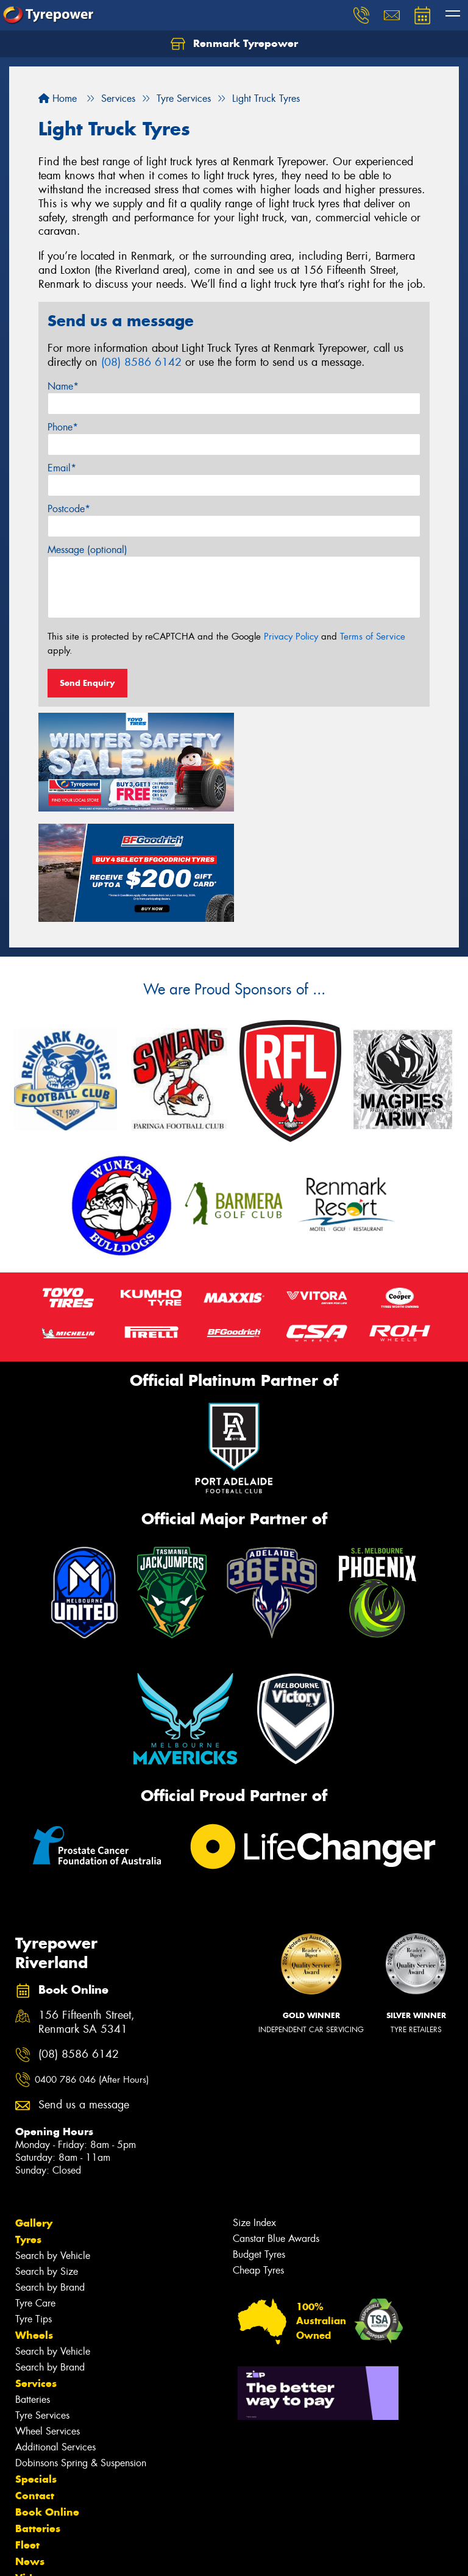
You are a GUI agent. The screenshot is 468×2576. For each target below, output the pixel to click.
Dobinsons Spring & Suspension (80, 2350)
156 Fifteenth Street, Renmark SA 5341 (86, 1910)
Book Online (47, 2399)
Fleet (27, 2432)
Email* (62, 468)
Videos (32, 2465)
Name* (63, 386)
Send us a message (83, 1992)
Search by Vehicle (52, 2142)
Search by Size (46, 2158)
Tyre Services (42, 2302)
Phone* (63, 427)
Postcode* (69, 508)
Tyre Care (35, 2190)
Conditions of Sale (161, 2555)
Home (57, 98)
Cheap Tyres (258, 2157)
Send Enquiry (87, 682)
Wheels (34, 2222)
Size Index (254, 2109)
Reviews (36, 2481)
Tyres (28, 2126)
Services (36, 2270)
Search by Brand (50, 2174)
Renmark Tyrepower (234, 44)
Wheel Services (47, 2318)
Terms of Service (372, 636)
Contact (34, 2382)
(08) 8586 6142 (141, 362)
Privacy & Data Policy (87, 2555)
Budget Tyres (259, 2141)
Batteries (32, 2286)
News (29, 2448)
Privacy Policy (291, 636)
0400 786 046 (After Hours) (92, 1967)
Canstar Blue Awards (276, 2125)
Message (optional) (87, 549)
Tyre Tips (33, 2206)
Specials (36, 2366)
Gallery (33, 2110)
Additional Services (55, 2334)
